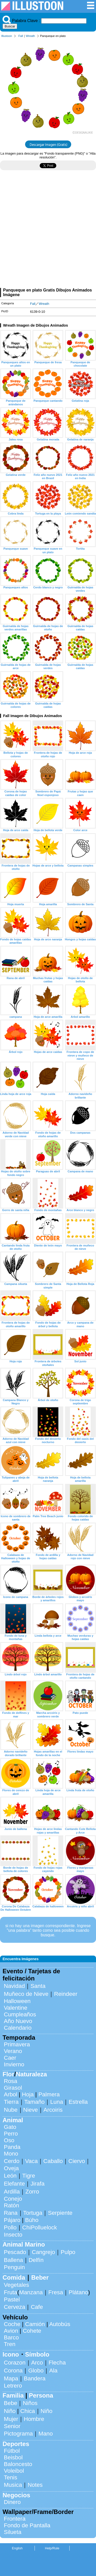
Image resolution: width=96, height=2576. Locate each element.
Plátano (78, 2292)
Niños (30, 2403)
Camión (35, 2324)
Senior (12, 2426)
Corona (13, 2370)
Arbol (10, 2094)
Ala (53, 2370)
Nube (11, 2110)
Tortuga (32, 2213)
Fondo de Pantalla (27, 2525)
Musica (13, 2485)
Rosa (10, 2081)
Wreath (30, 35)
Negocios (16, 2495)
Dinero (12, 2502)
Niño (10, 2411)
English (17, 2548)
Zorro (32, 2191)
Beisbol (13, 2457)
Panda (12, 2147)
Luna (56, 2102)
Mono (11, 2153)
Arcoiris (53, 2110)
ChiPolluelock (39, 2227)
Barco (11, 2337)
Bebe (10, 2403)
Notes (35, 2485)
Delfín (36, 2260)
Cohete (32, 2331)
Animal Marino (24, 2244)
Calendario (17, 2028)
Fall (20, 35)
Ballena (13, 2260)
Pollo (10, 2227)
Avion (11, 2331)
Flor (8, 2074)
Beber (40, 2277)
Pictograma (18, 2433)
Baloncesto (18, 2464)
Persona (41, 2395)
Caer (10, 2058)
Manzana (31, 2292)
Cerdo (11, 2161)
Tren (9, 2344)
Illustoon (6, 35)
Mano (45, 2433)
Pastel (12, 2299)
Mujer (11, 2419)
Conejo (13, 2199)
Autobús (59, 2324)
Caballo (53, 2161)
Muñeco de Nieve (26, 1994)
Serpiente (60, 2213)
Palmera (49, 2094)
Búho (31, 2220)
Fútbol (12, 2451)
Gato (10, 2127)
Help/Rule (52, 2548)
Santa (38, 1986)
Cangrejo (43, 2252)
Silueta (12, 2532)
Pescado (15, 2252)
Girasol (13, 2088)
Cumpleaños (20, 2014)
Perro (11, 2133)
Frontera (15, 2518)
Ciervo (76, 2161)
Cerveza (14, 2307)
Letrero (13, 2385)
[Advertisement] (48, 231)
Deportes (16, 2443)
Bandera (35, 2378)
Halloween (17, 2001)
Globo (36, 2370)
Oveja (11, 2168)
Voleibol (14, 2471)
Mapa (11, 2378)
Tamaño (34, 2102)
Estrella (78, 2102)
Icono (11, 2354)
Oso (9, 2140)
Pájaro (12, 2220)
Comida (14, 2277)
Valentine (15, 2008)
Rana (11, 2213)
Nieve (30, 2110)
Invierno (14, 2064)
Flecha (57, 2362)
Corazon (15, 2362)
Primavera (17, 2044)
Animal (13, 2120)
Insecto (13, 2234)
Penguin (14, 2267)
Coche (12, 2324)
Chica (27, 2411)
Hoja (28, 2094)
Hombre (34, 2419)
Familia (13, 2395)
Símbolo (37, 2354)
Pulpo (68, 2252)
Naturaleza (31, 2074)
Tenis (10, 2477)
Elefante (14, 2183)
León (10, 2175)
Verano (13, 2051)
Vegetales (16, 2285)
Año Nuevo (18, 2021)
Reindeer (65, 1994)
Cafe (37, 2307)
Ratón (11, 2205)
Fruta (10, 2292)
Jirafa (37, 2183)
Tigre (28, 2175)
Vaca (31, 2161)
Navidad (14, 1986)
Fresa (55, 2292)
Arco (37, 2362)
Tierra (11, 2102)
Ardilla (12, 2191)
